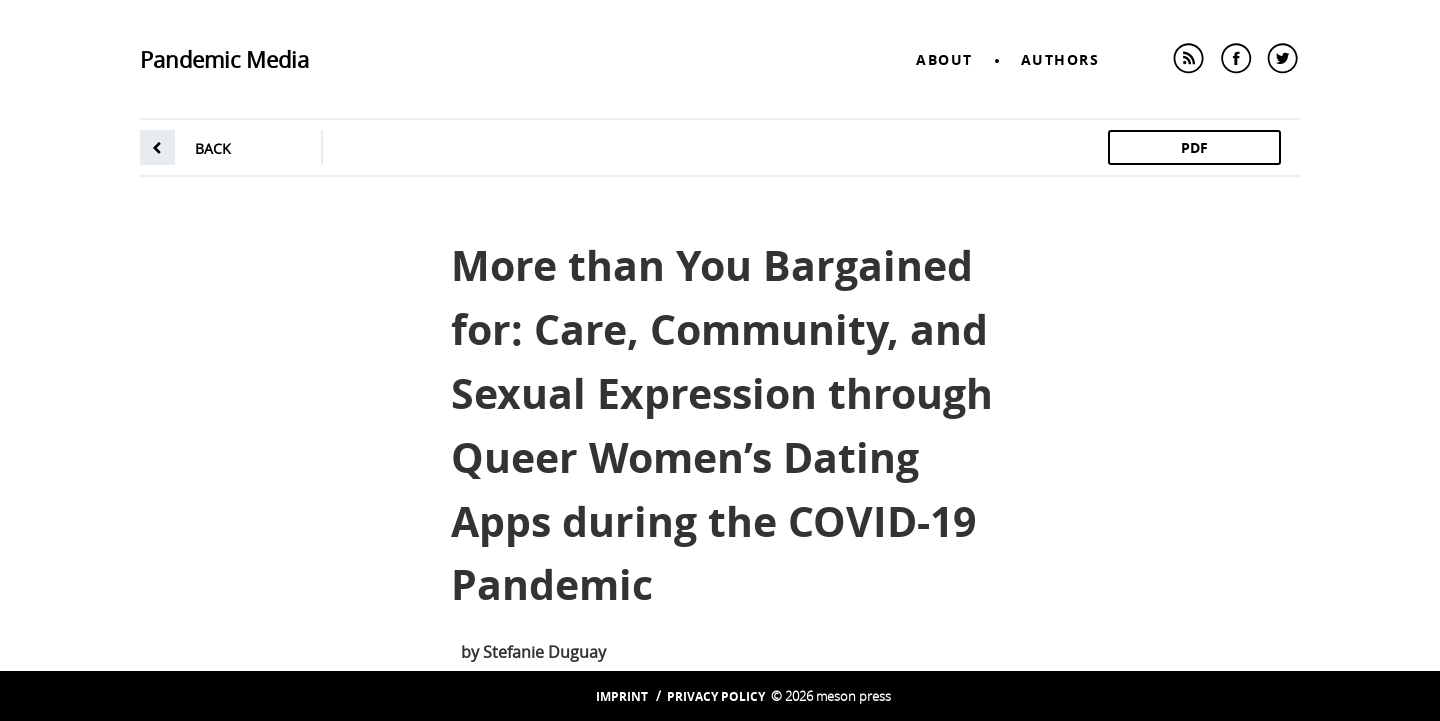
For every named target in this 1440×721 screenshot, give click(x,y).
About (944, 59)
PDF (1194, 147)
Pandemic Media (224, 59)
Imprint (622, 696)
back (213, 148)
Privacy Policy (716, 696)
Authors (1060, 59)
